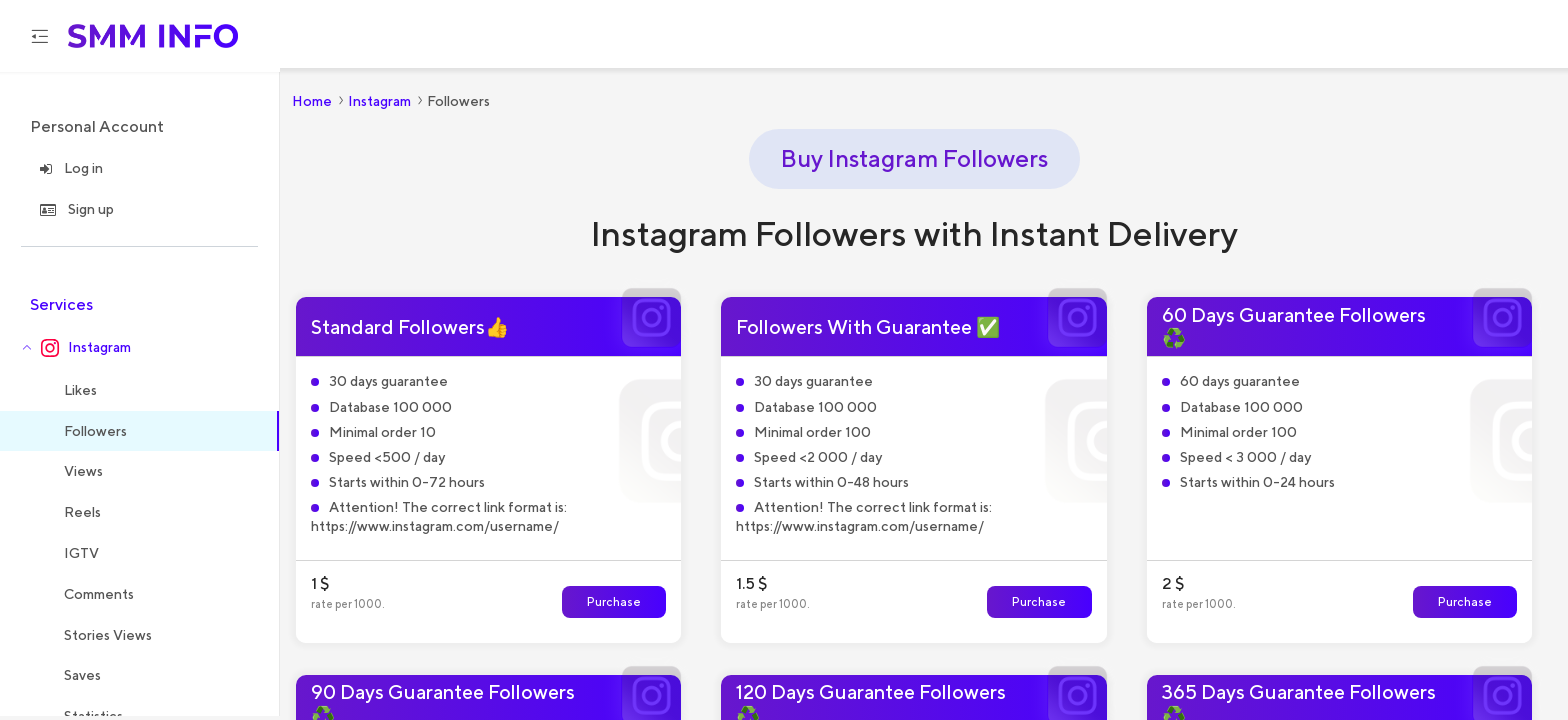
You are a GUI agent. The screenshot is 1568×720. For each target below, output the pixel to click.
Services (61, 307)
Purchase (614, 604)
